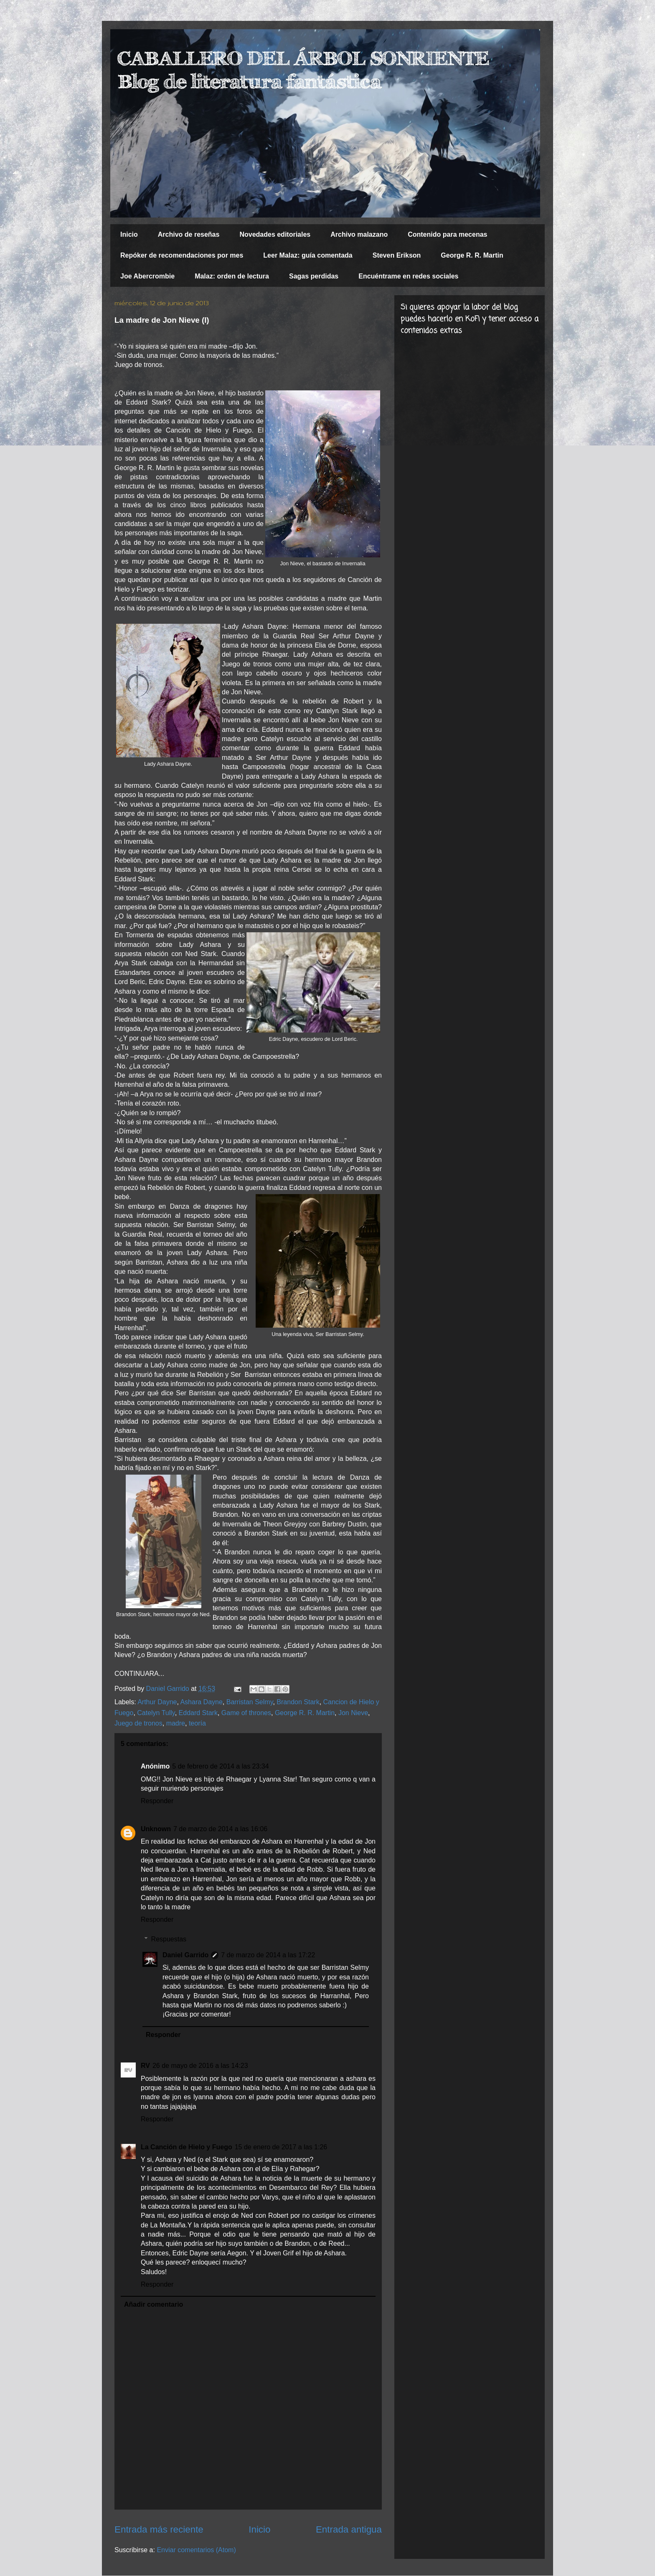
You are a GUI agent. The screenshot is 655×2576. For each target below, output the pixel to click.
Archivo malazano (359, 234)
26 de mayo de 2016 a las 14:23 (200, 2065)
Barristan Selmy (249, 1702)
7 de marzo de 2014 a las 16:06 (220, 1828)
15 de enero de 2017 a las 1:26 (281, 2147)
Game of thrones (246, 1712)
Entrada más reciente (158, 2529)
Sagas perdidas (313, 276)
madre (175, 1723)
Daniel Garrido (185, 1955)
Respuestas (169, 1939)
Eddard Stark (198, 1712)
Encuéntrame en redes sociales (408, 276)
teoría (197, 1723)
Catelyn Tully (156, 1712)
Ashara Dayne (201, 1702)
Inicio (129, 234)
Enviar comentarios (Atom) (196, 2549)
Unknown (156, 1828)
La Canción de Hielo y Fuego (186, 2147)
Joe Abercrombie (147, 276)
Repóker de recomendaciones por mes (181, 255)
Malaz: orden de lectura (232, 276)
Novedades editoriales (274, 234)
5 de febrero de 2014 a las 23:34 (220, 1766)
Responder (157, 1800)
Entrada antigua (349, 2529)
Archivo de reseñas (189, 234)
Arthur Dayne (157, 1702)
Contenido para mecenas (447, 234)
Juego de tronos (138, 1723)
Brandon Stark (298, 1702)
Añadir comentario (153, 2304)
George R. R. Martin (472, 255)
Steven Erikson (397, 255)
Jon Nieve (353, 1712)
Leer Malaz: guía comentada (307, 255)
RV (145, 2065)
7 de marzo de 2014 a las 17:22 (268, 1955)
